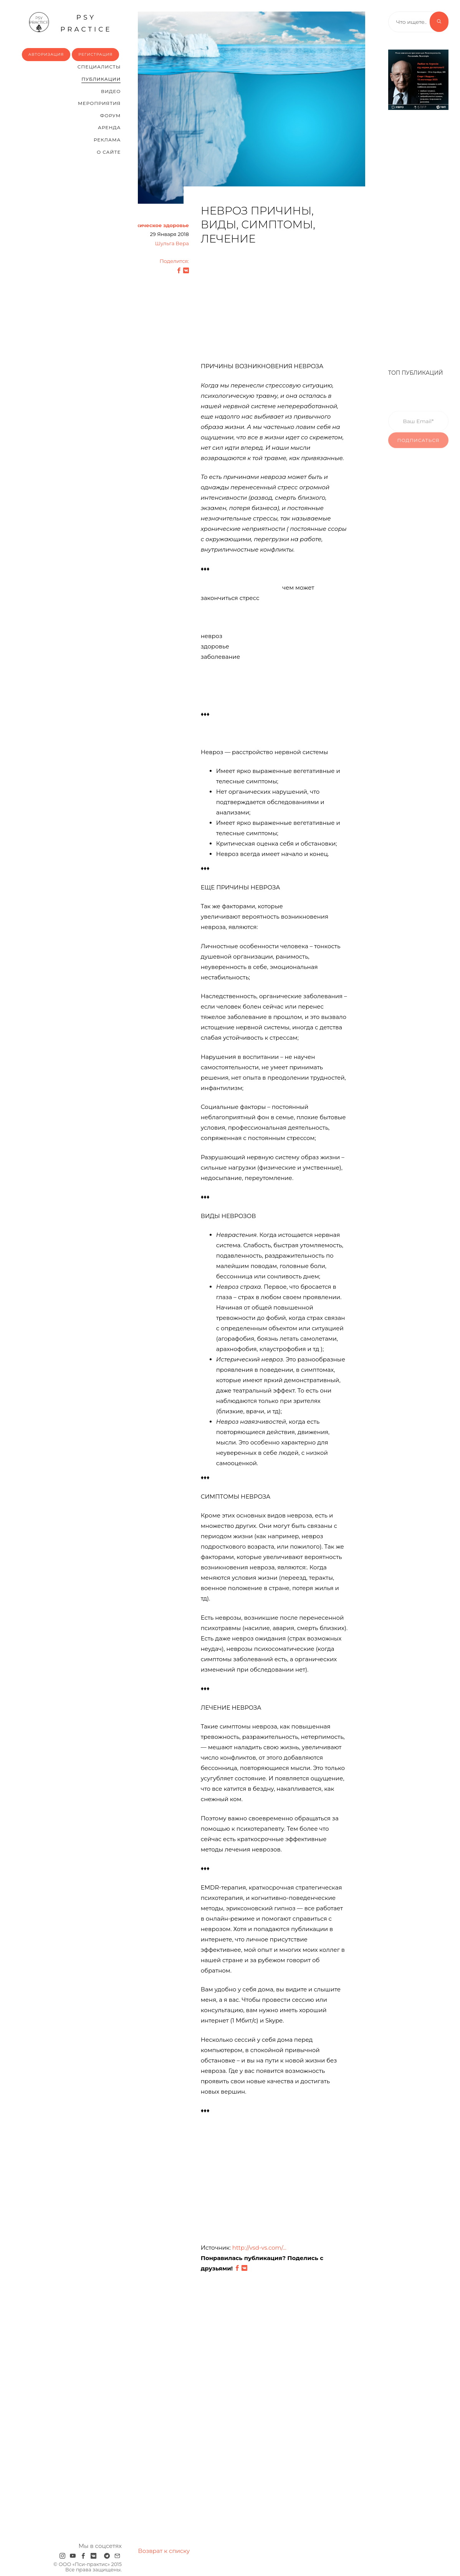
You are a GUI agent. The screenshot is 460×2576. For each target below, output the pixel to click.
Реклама (107, 140)
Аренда (109, 127)
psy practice (70, 22)
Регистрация (95, 54)
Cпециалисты (99, 67)
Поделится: (174, 261)
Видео (111, 91)
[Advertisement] (274, 307)
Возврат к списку (164, 2550)
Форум (110, 115)
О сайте (109, 152)
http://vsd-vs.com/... (259, 2247)
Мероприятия (99, 103)
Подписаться (418, 449)
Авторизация (46, 54)
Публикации (101, 79)
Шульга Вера (172, 243)
